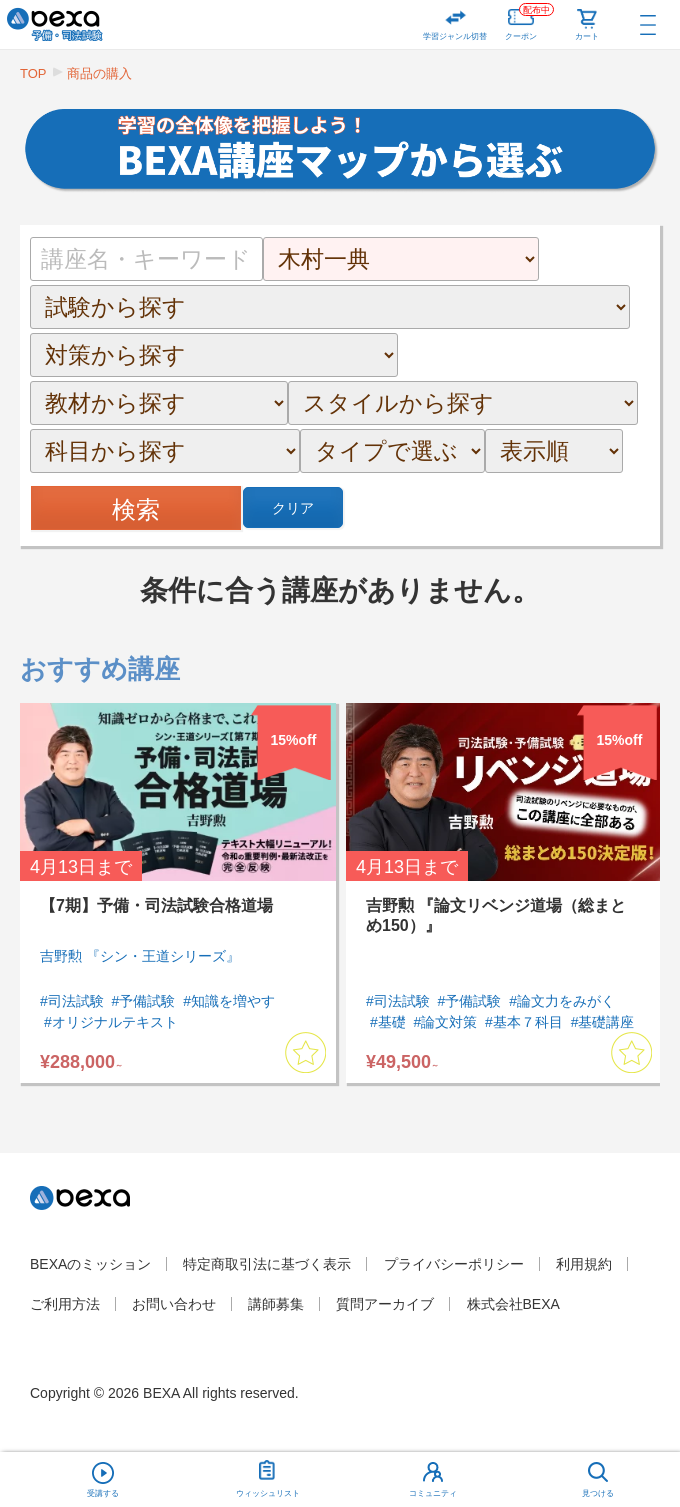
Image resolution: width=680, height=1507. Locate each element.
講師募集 (276, 1304)
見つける (598, 1493)
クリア (293, 508)
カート (587, 36)
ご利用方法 (65, 1304)
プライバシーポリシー (454, 1264)
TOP (33, 73)
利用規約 (584, 1264)
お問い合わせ (174, 1304)
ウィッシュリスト (268, 1475)
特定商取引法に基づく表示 (267, 1264)
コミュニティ (433, 1493)
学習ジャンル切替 (455, 36)
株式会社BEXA (513, 1304)
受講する (103, 1493)
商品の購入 (99, 73)
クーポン (529, 20)
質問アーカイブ (385, 1304)
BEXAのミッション (90, 1264)
